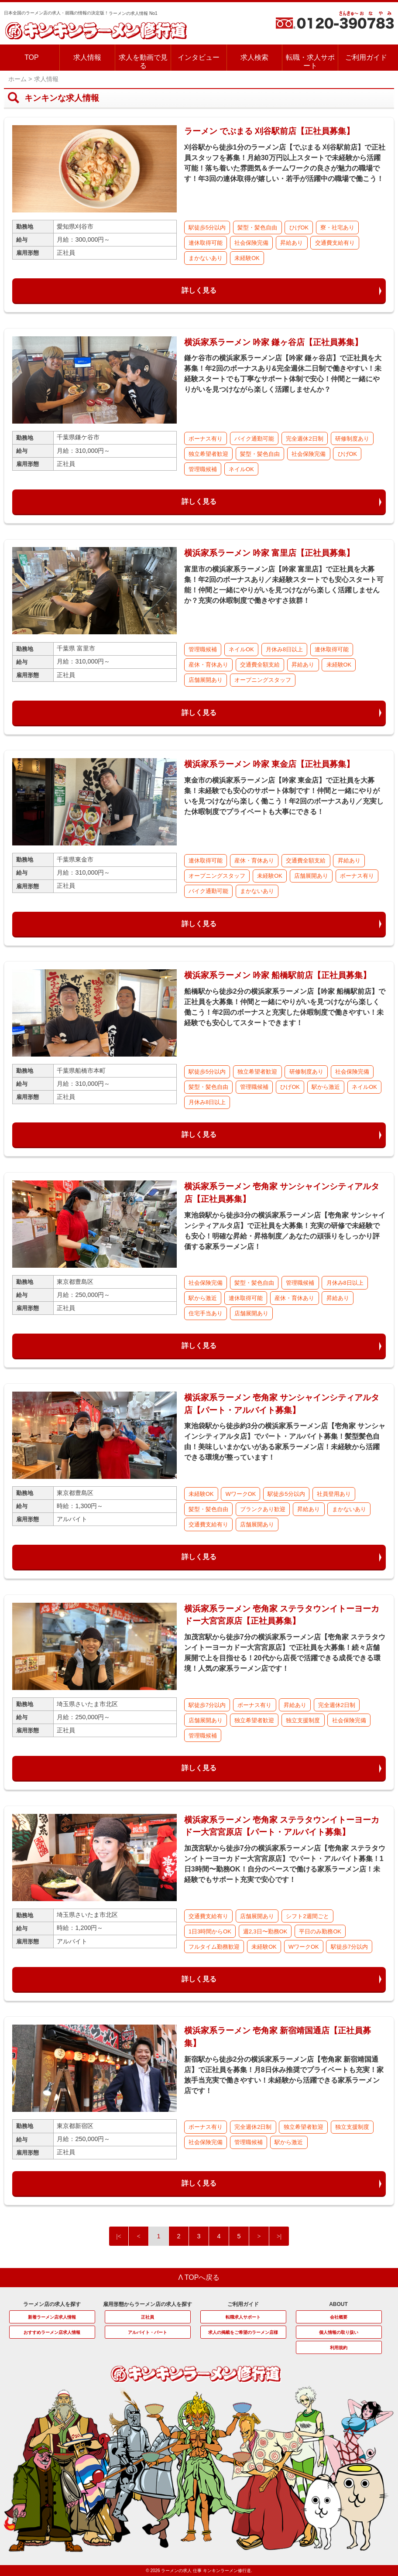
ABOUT (338, 2304)
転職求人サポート (243, 2317)
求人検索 (254, 57)
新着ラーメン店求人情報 (52, 2317)
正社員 (147, 2317)
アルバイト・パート (147, 2332)
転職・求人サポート (310, 61)
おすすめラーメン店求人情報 (52, 2332)
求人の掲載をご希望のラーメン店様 (243, 2332)
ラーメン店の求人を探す (52, 2304)
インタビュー (199, 57)
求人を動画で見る (143, 61)
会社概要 (338, 2317)
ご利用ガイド (366, 57)
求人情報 (87, 57)
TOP (31, 57)
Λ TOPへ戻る (199, 2277)
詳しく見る (199, 290)
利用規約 (338, 2347)
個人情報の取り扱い (338, 2332)
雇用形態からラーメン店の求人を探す (147, 2304)
